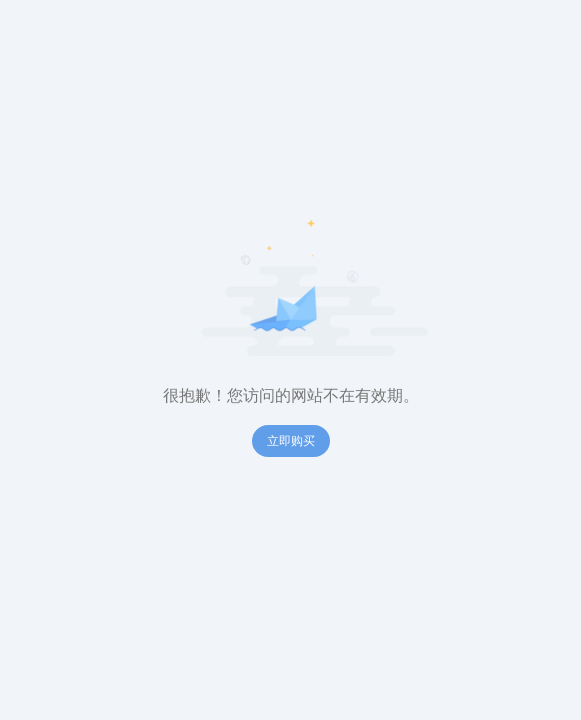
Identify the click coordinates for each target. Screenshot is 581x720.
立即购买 (291, 441)
